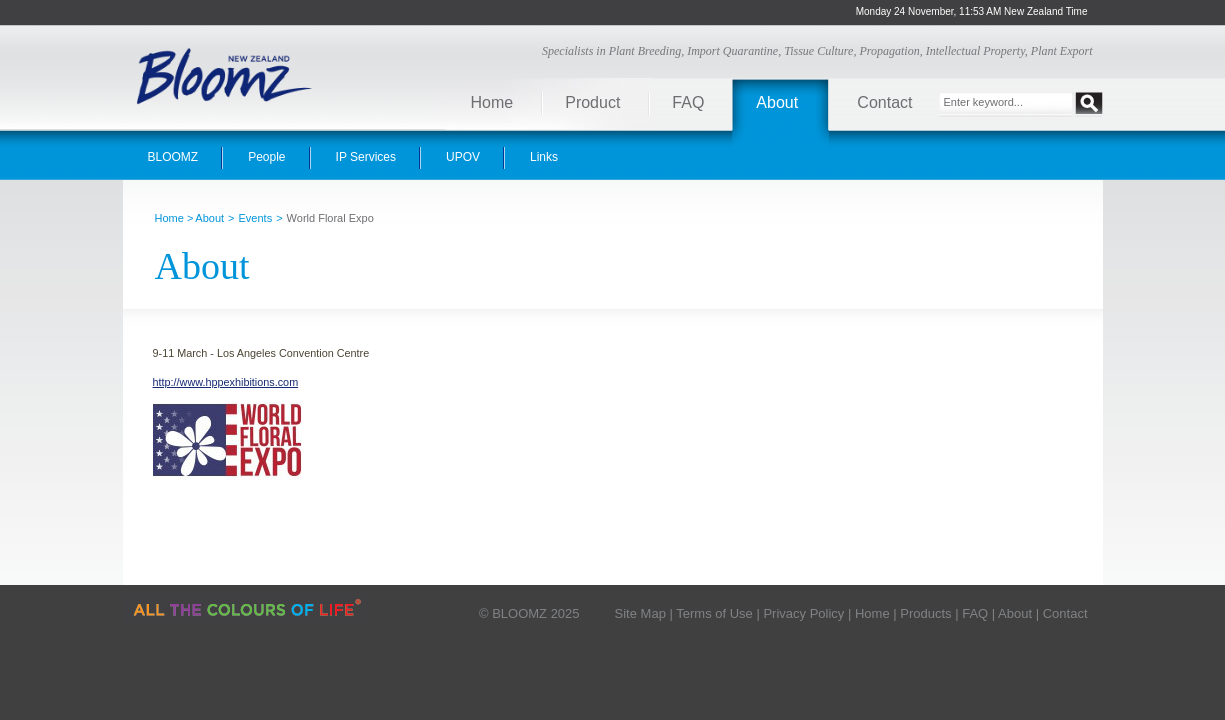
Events (256, 218)
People (266, 157)
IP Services (366, 157)
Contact (884, 102)
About (777, 102)
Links (544, 157)
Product (592, 102)
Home (492, 102)
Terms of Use (714, 613)
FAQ (688, 102)
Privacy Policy (803, 613)
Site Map (640, 613)
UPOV (463, 157)
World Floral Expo (330, 218)
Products (925, 613)
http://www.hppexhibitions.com (226, 382)
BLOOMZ (173, 157)
